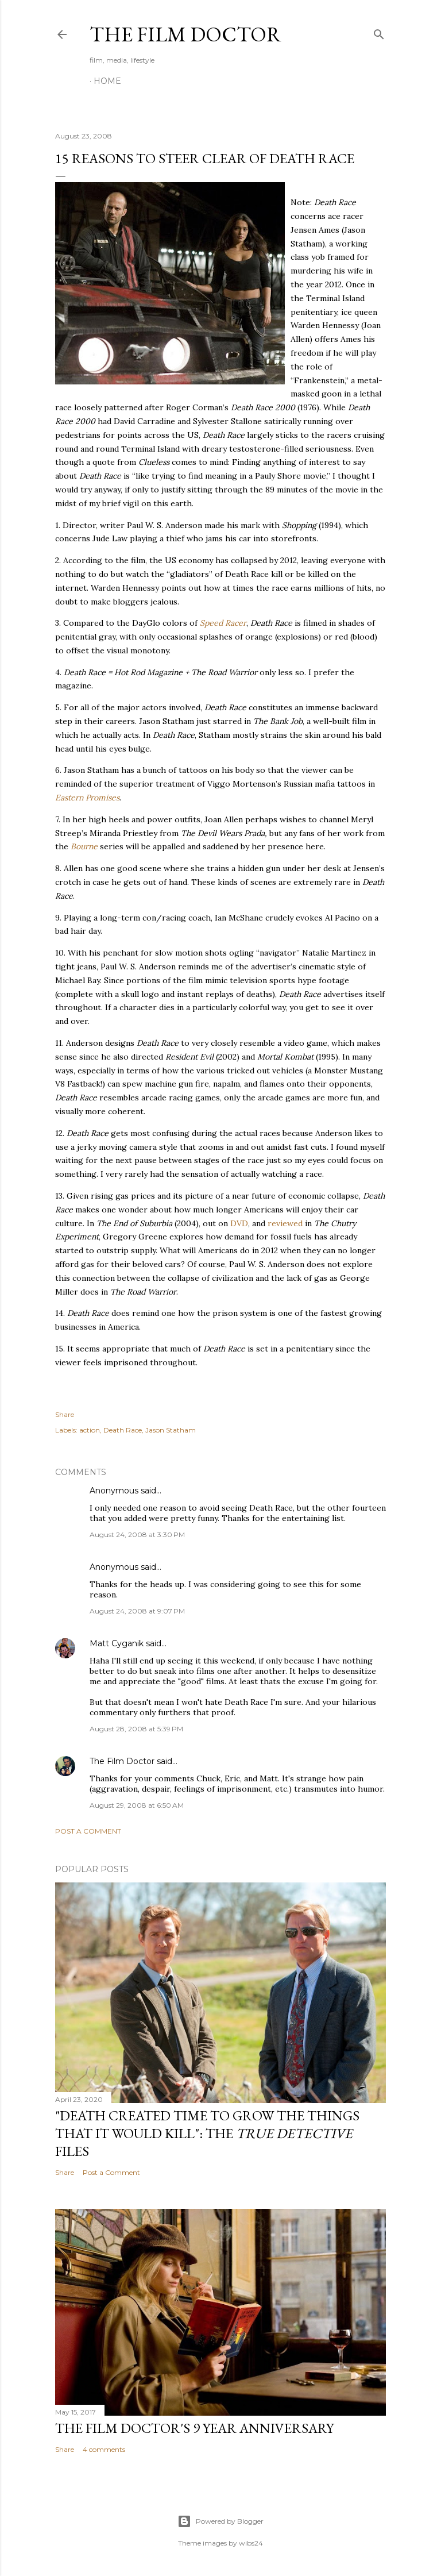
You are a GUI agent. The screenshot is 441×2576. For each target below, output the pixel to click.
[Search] (379, 32)
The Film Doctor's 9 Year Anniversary (194, 2428)
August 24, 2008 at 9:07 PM (137, 1611)
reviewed (285, 1223)
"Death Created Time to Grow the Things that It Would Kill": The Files (207, 2133)
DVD (239, 1223)
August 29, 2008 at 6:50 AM (137, 1805)
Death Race (122, 1430)
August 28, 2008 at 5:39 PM (136, 1728)
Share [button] (64, 1414)
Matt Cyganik (117, 1643)
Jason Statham (170, 1430)
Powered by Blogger (220, 2521)
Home (107, 81)
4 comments (104, 2449)
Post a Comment (88, 1831)
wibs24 (251, 2543)
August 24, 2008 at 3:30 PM (137, 1534)
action (89, 1430)
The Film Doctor (185, 34)
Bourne (84, 846)
